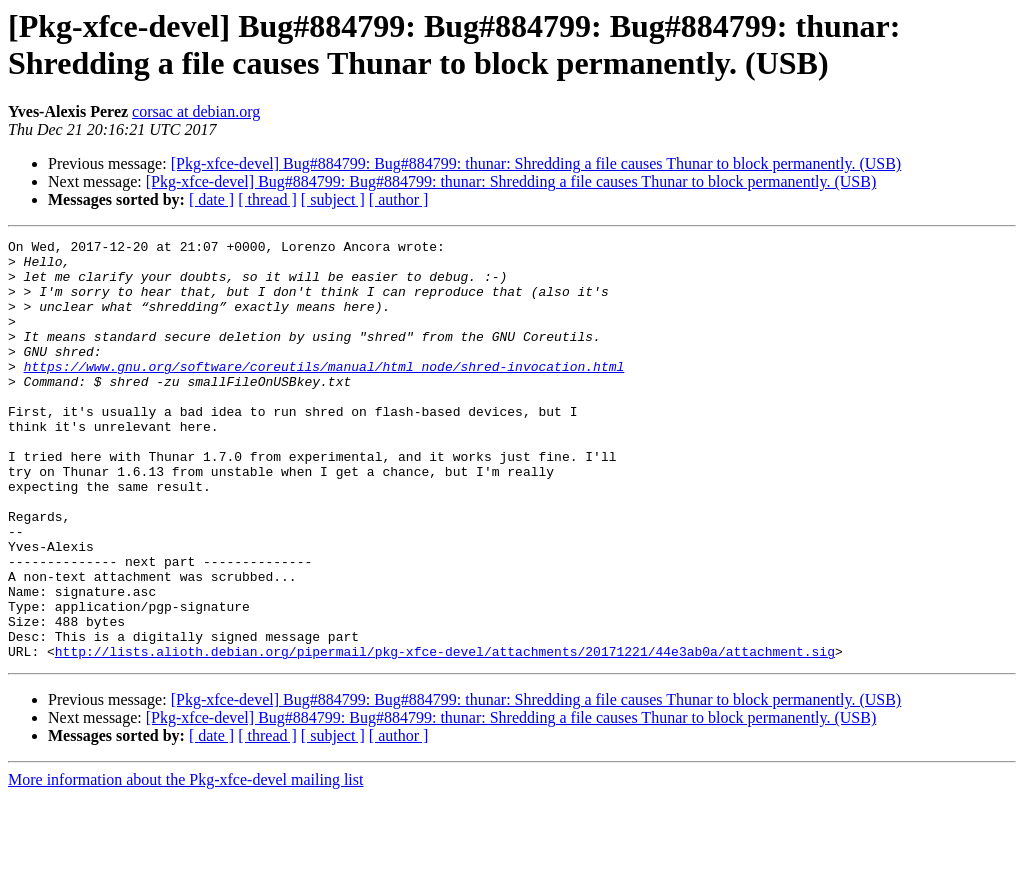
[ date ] (211, 199)
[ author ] (399, 199)
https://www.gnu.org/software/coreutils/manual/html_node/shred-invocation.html (324, 393)
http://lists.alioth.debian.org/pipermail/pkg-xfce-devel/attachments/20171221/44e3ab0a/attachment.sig (445, 735)
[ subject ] (333, 199)
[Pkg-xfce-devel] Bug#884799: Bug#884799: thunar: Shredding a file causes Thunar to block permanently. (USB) (536, 163)
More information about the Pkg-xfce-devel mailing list (185, 863)
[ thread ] (267, 199)
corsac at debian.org (196, 111)
